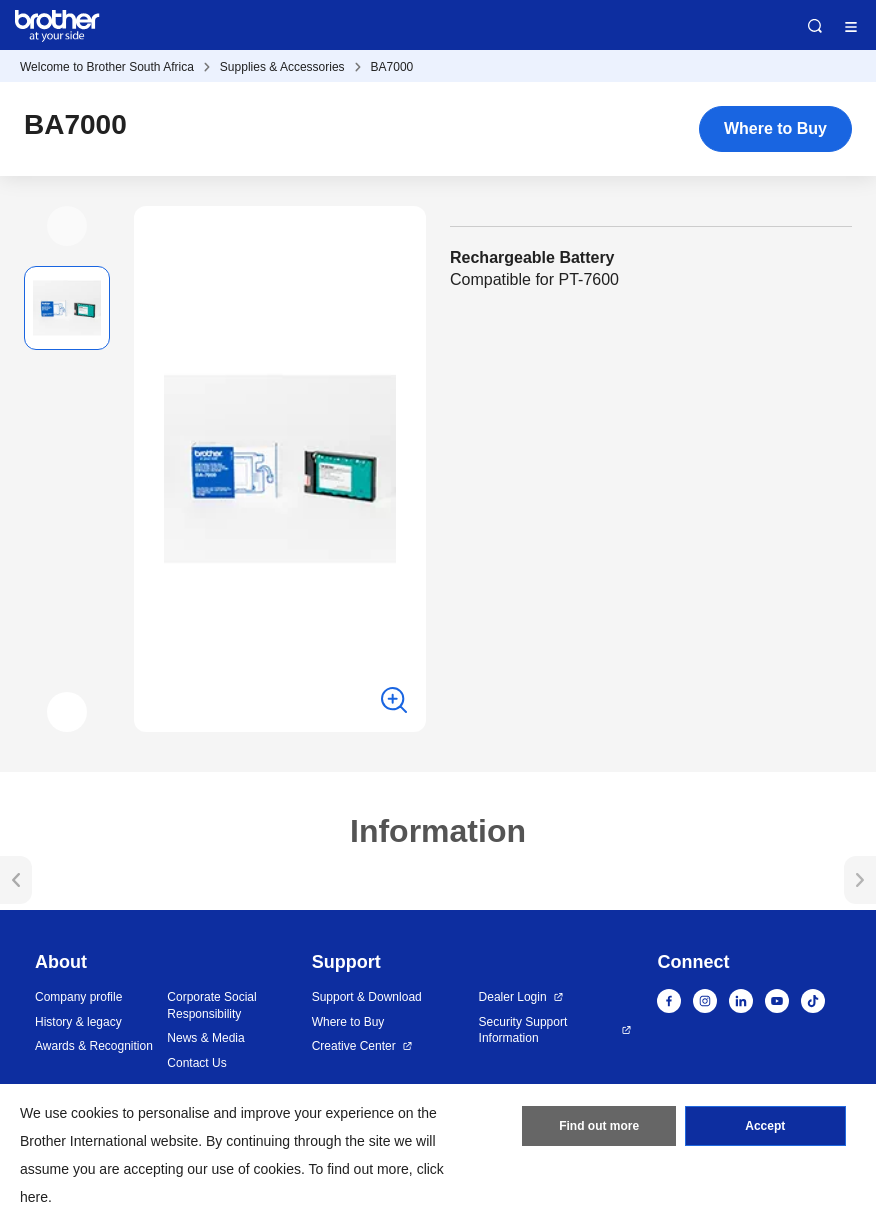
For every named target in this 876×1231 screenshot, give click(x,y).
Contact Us (196, 1063)
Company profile (78, 997)
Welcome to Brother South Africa (107, 67)
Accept (765, 1126)
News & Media (205, 1038)
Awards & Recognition (94, 1046)
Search (815, 26)
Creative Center (354, 1046)
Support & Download (367, 997)
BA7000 (392, 67)
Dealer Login (513, 997)
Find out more (599, 1126)
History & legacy (78, 1022)
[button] (67, 226)
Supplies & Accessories (282, 67)
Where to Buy (775, 128)
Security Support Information (523, 1030)
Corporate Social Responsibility (211, 1005)
